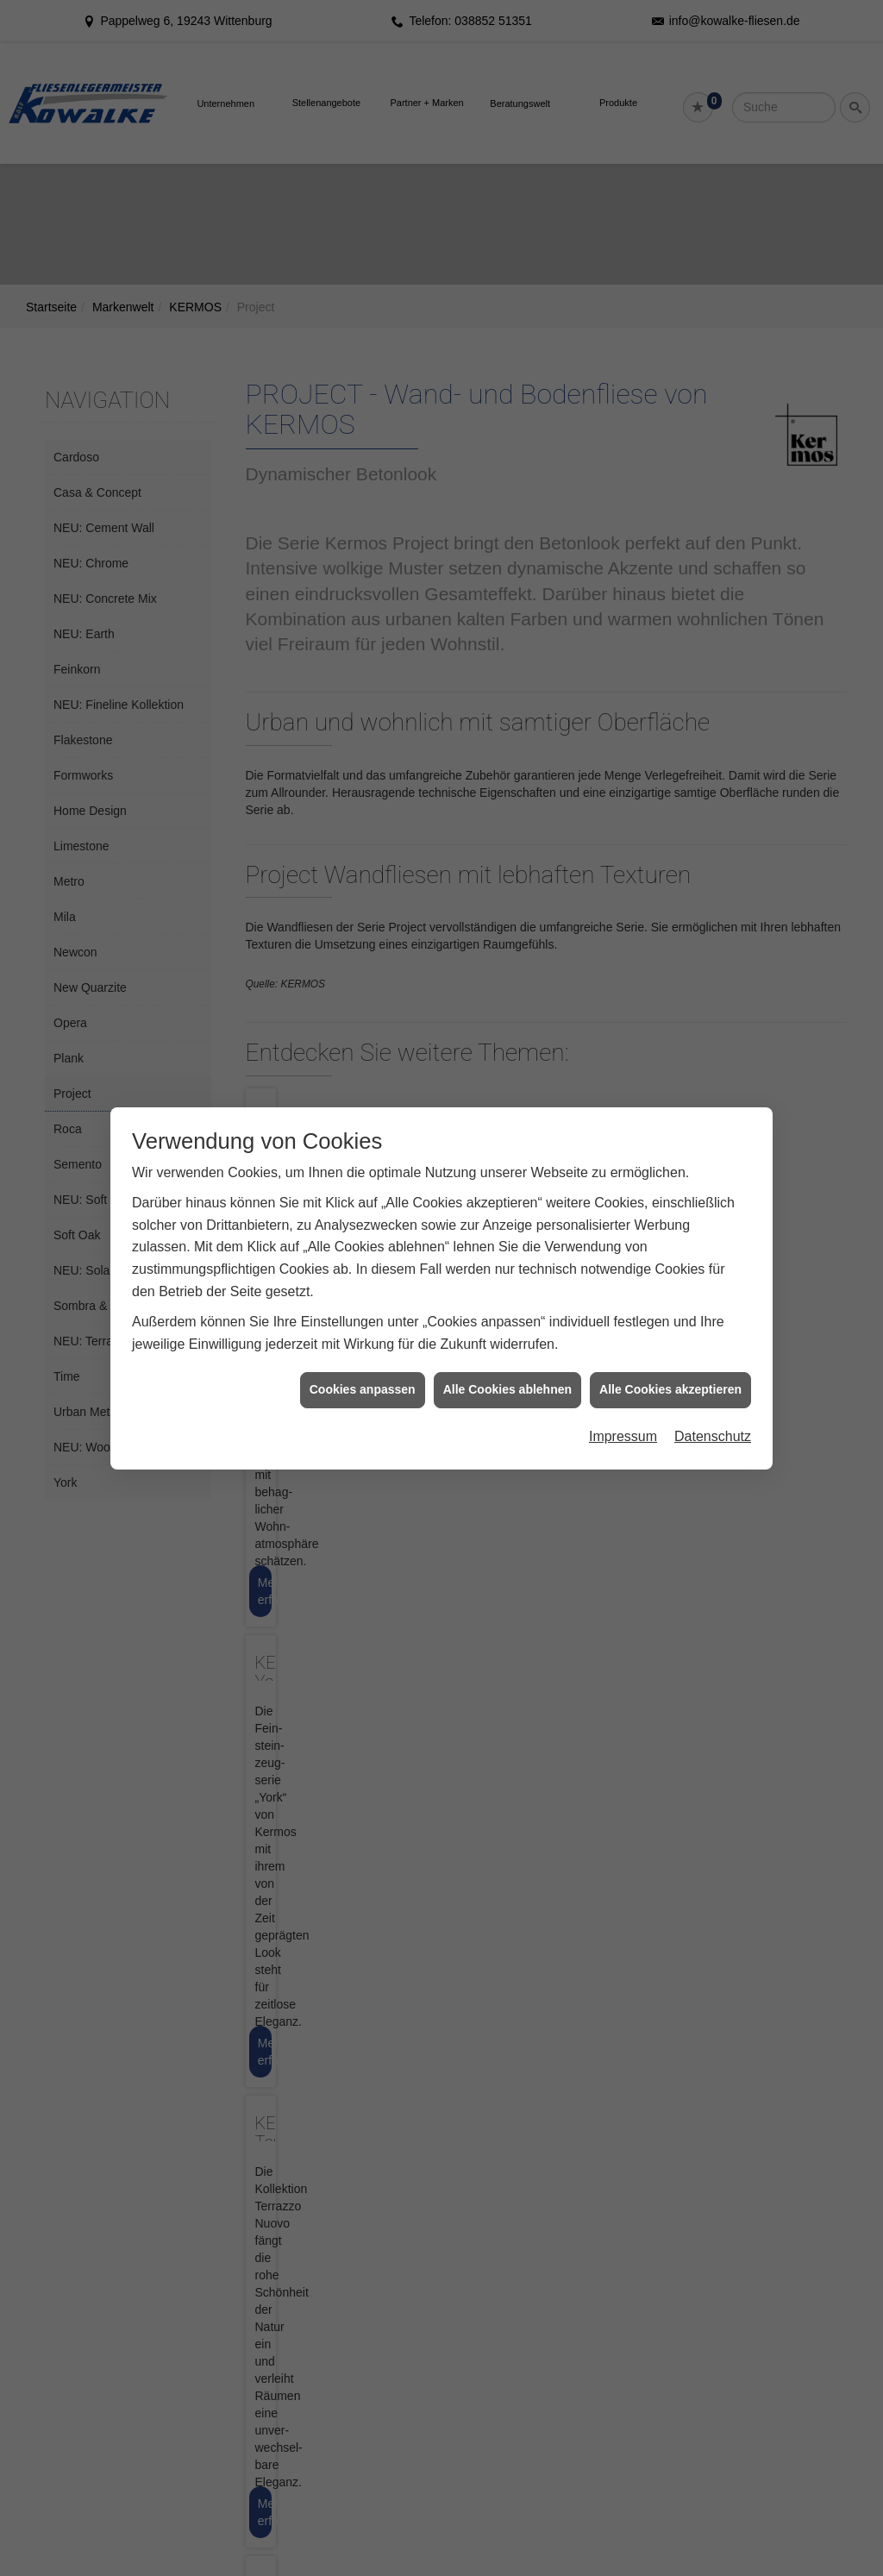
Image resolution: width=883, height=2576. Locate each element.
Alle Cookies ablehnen (507, 1389)
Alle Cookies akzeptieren (670, 1389)
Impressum (623, 1436)
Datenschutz (712, 1436)
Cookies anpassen (363, 1389)
